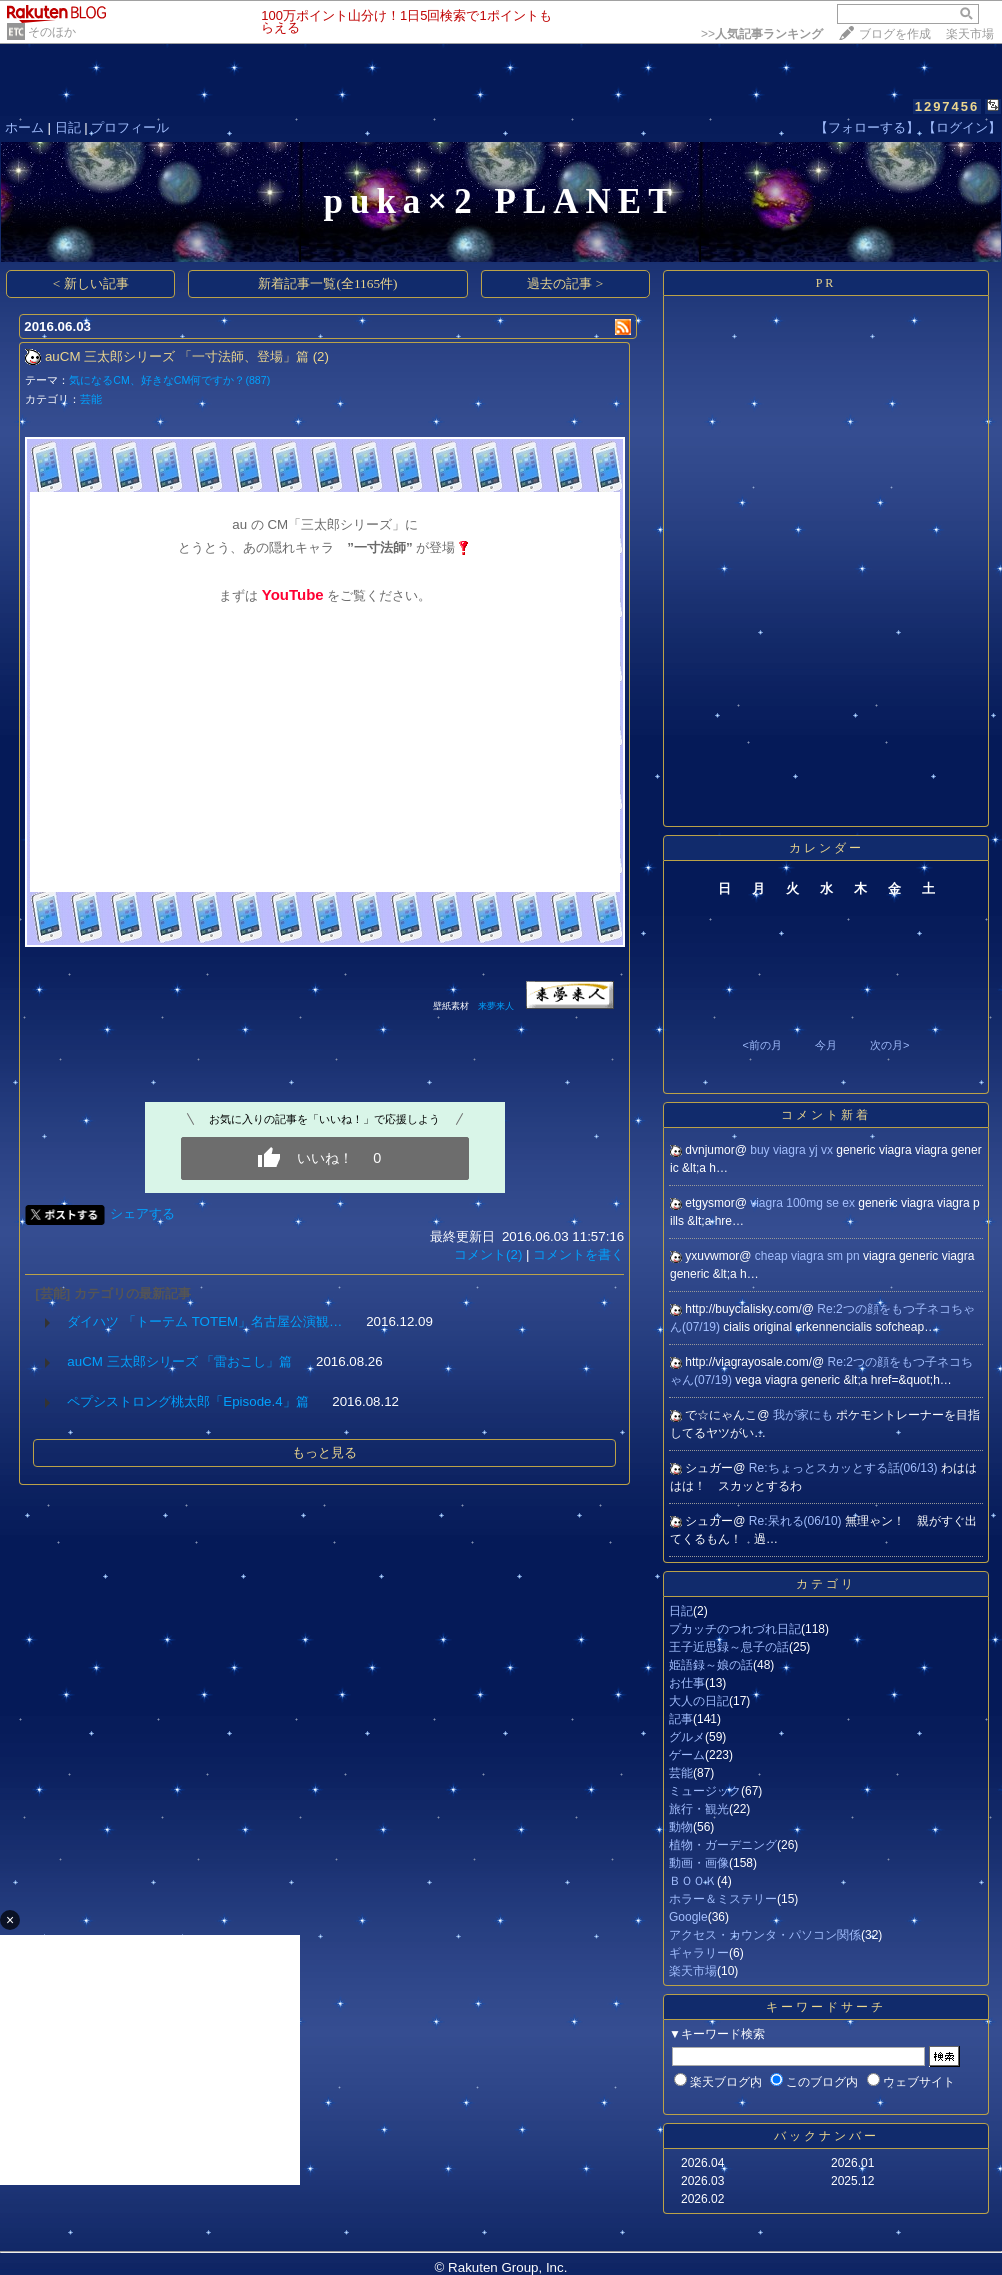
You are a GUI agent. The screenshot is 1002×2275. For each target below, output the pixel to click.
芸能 (91, 399)
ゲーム (687, 1755)
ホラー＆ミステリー (723, 1899)
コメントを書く (578, 1254)
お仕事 (687, 1683)
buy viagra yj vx (793, 1150)
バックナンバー (826, 2136)
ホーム (24, 127)
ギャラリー (699, 1953)
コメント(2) (488, 1254)
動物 (681, 1827)
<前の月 (761, 1045)
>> (762, 34)
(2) (321, 356)
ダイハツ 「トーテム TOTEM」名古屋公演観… (204, 1321)
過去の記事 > (565, 283)
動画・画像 (699, 1863)
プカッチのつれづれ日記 (735, 1629)
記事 (681, 1719)
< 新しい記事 (91, 283)
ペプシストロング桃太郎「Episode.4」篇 (187, 1401)
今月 (826, 1045)
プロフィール (130, 127)
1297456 (947, 106)
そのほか (52, 32)
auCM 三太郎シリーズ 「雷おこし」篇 (179, 1361)
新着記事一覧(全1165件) (327, 283)
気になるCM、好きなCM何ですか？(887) (169, 380)
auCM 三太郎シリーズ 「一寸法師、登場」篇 (177, 356)
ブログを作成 (895, 34)
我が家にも (804, 1415)
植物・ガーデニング (723, 1845)
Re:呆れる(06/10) (797, 1521)
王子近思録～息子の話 (729, 1647)
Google (688, 1917)
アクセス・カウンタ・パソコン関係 (765, 1935)
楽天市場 (970, 34)
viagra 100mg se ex (804, 1203)
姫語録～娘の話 (711, 1665)
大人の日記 (699, 1701)
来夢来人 (497, 1006)
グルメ (687, 1737)
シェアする (142, 1213)
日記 (68, 127)
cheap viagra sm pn (809, 1256)
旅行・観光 (699, 1809)
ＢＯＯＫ (693, 1881)
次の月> (889, 1045)
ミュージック (705, 1791)
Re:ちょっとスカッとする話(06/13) (845, 1468)
